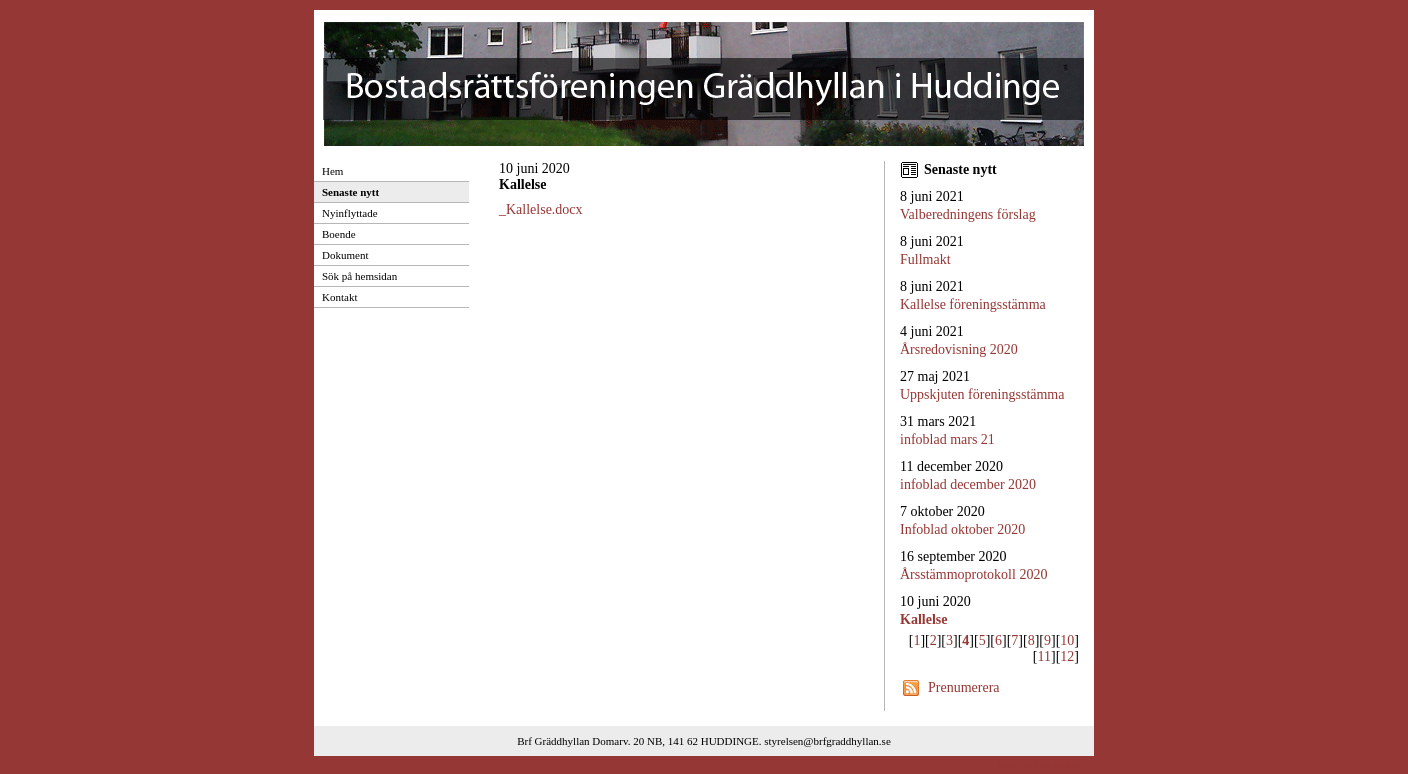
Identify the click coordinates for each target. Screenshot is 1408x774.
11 (1044, 656)
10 (1067, 640)
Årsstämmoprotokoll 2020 (973, 574)
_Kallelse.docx (541, 209)
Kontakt (339, 297)
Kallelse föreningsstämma (973, 304)
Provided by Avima (1039, 765)
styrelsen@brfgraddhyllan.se (827, 741)
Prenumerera (964, 687)
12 (1067, 656)
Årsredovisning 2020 (959, 349)
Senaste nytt (350, 192)
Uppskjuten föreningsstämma (982, 394)
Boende (339, 234)
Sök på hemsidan (359, 276)
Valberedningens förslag (968, 214)
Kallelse (923, 619)
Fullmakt (925, 259)
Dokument (345, 255)
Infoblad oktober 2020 (962, 529)
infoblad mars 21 (947, 439)
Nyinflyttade (350, 213)
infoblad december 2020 (968, 484)
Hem (332, 171)
